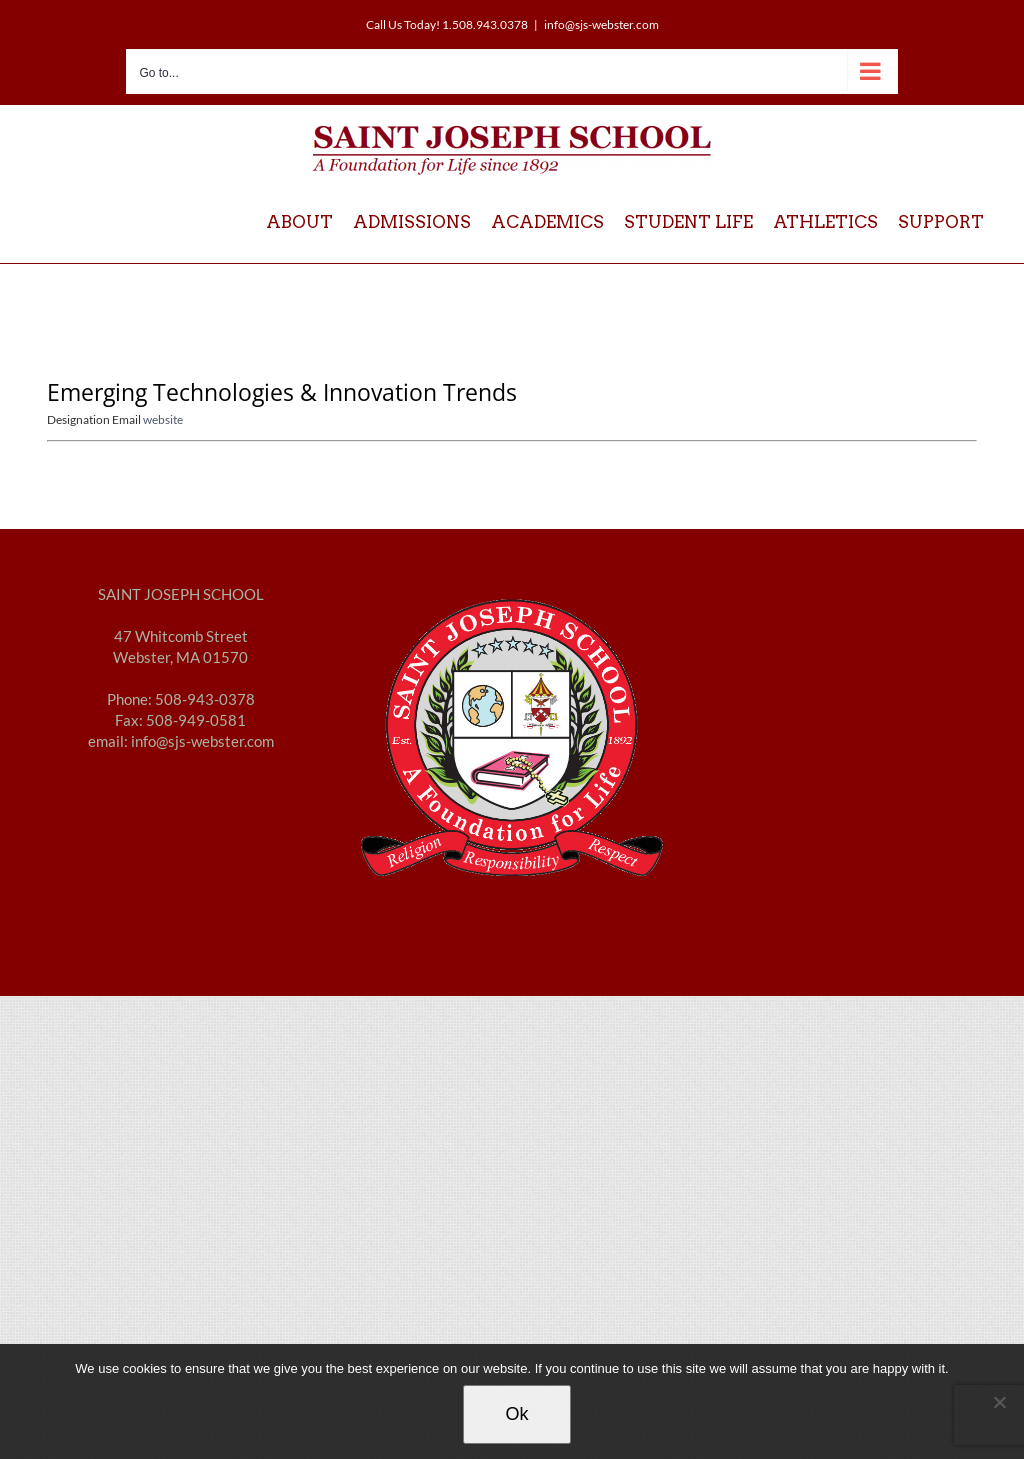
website (163, 419)
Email (127, 419)
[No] (999, 1402)
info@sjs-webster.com (601, 24)
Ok (516, 1414)
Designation (79, 419)
